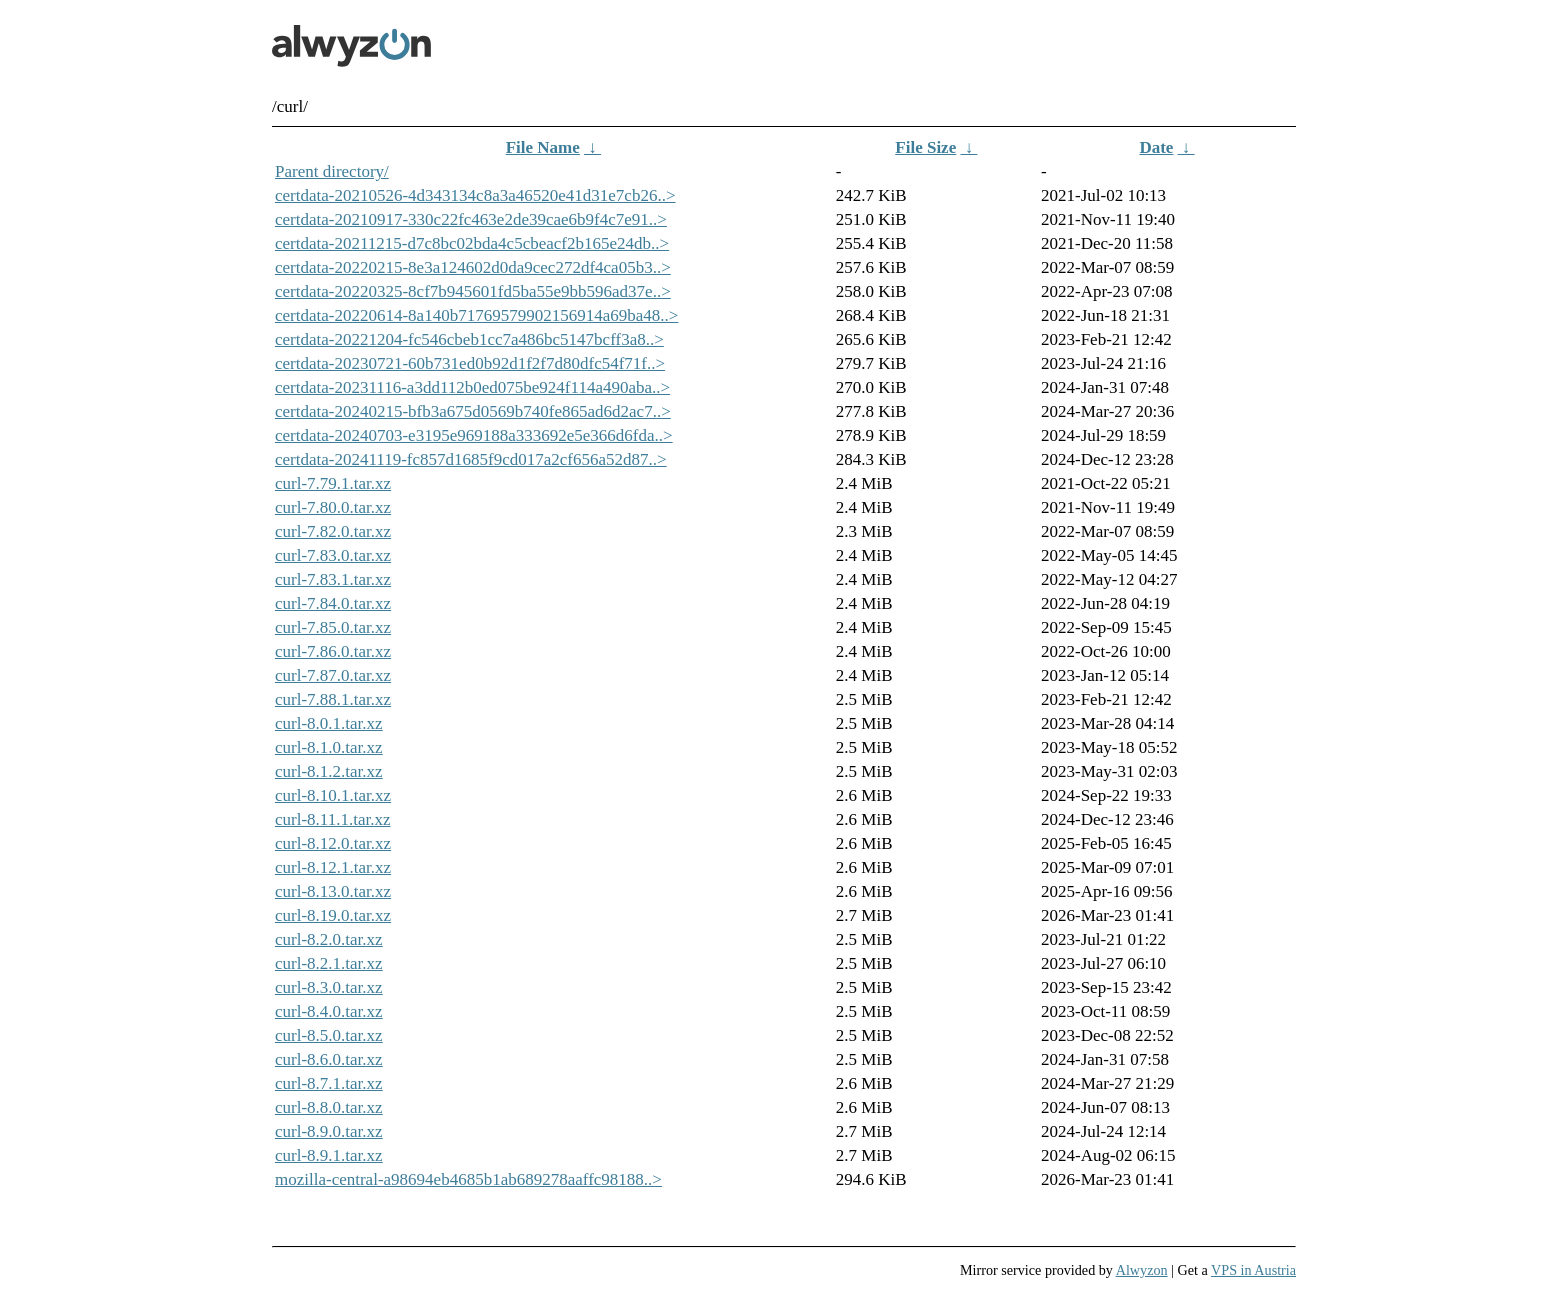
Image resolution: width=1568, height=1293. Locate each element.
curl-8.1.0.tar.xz (329, 747)
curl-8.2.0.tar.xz (329, 939)
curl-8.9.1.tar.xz (329, 1155)
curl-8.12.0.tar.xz (333, 843)
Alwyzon (1142, 1270)
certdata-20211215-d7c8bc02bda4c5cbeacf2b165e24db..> (472, 243)
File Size (925, 147)
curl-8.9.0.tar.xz (329, 1131)
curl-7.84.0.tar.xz (333, 603)
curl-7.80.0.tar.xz (333, 507)
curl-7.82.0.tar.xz (333, 531)
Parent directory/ (332, 171)
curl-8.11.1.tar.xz (333, 819)
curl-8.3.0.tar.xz (329, 987)
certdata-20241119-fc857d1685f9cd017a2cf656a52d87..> (471, 459)
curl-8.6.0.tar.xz (329, 1059)
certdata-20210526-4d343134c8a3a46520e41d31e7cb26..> (475, 195)
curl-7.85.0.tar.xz (333, 627)
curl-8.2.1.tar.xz (329, 963)
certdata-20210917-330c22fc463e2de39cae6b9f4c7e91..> (471, 219)
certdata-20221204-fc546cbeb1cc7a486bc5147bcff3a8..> (469, 339)
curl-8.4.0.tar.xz (329, 1011)
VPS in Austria (1253, 1270)
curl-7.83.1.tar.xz (333, 579)
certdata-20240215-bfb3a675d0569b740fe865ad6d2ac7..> (473, 411)
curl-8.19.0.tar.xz (333, 915)
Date (1156, 147)
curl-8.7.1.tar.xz (329, 1083)
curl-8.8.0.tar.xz (329, 1107)
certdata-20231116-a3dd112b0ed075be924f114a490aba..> (472, 387)
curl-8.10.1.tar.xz (333, 795)
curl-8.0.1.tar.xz (329, 723)
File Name (543, 147)
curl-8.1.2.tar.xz (329, 771)
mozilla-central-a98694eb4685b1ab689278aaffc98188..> (468, 1179)
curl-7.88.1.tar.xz (333, 699)
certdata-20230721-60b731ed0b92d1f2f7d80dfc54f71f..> (470, 363)
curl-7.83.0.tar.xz (333, 555)
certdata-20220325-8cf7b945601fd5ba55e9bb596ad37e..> (473, 291)
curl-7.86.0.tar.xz (333, 651)
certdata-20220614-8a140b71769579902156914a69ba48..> (476, 315)
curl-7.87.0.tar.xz (333, 675)
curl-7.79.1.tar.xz (333, 483)
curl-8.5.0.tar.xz (329, 1035)
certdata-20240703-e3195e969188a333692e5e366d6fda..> (474, 435)
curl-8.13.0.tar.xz (333, 891)
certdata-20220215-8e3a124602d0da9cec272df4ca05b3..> (473, 267)
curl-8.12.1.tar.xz (333, 867)
